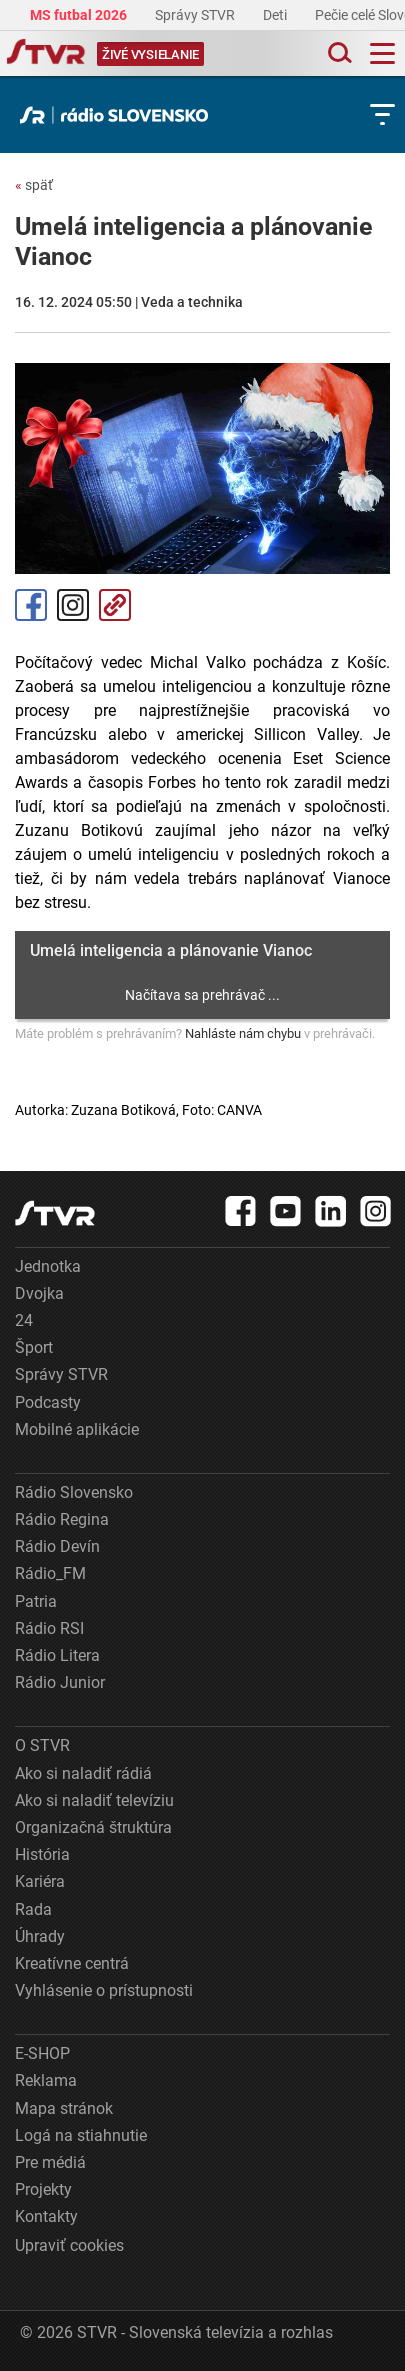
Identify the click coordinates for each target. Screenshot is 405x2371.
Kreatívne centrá (72, 1963)
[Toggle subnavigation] (382, 114)
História (42, 1854)
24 (24, 1320)
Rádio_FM (50, 1573)
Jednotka (48, 1266)
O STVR (42, 1745)
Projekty (43, 2189)
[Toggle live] (150, 53)
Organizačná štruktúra (93, 1827)
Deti (276, 15)
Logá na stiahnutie (81, 2135)
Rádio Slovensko (74, 1492)
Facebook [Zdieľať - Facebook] (31, 605)
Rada (33, 1909)
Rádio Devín (57, 1546)
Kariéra (40, 1881)
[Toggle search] (338, 53)
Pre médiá (50, 2162)
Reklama (46, 2080)
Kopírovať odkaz (115, 605)
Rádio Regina (62, 1519)
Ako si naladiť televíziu (94, 1800)
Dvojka (39, 1293)
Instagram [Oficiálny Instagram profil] (73, 605)
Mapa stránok (64, 2108)
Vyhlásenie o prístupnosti (104, 1990)
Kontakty (46, 2216)
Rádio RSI (49, 1628)
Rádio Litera (57, 1655)
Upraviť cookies (69, 2245)
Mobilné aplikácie (77, 1429)
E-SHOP (42, 2053)
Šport (34, 1347)
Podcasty (48, 1402)
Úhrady (40, 1936)
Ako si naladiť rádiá (83, 1773)
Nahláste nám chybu (243, 1033)
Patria (36, 1601)
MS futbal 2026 (80, 15)
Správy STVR (196, 15)
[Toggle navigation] (382, 53)
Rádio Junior (60, 1682)
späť (34, 185)
